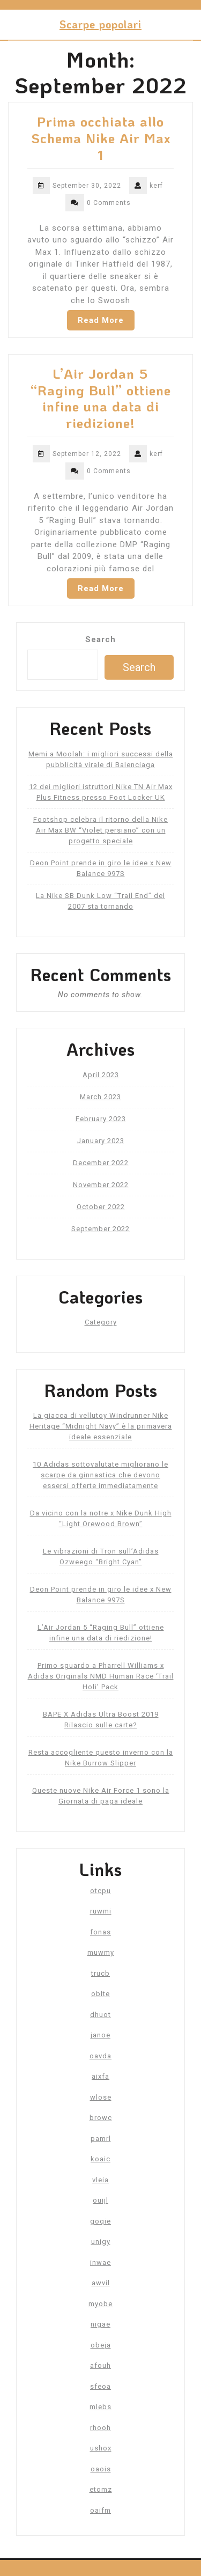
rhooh (100, 2428)
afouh (100, 2365)
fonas (100, 1932)
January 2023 (100, 1141)
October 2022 (101, 1207)
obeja (101, 2345)
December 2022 (101, 1163)
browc (101, 2118)
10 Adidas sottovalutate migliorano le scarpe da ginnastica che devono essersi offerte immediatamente (100, 1475)
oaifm (100, 2510)
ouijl (100, 2200)
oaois (101, 2469)
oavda (100, 2056)
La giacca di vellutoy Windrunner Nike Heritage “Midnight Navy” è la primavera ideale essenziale (100, 1426)
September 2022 (100, 1229)
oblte (100, 1994)
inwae (100, 2262)
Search (100, 639)
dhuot (100, 2015)
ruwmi (100, 1911)
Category (101, 1322)
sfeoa (100, 2386)
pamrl (101, 2139)
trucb (100, 1973)
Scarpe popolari (100, 24)
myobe (100, 2304)
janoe (100, 2035)
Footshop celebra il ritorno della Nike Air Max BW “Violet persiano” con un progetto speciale (100, 830)
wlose (100, 2097)
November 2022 (101, 1185)
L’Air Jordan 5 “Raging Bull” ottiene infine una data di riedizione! (101, 398)
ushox (100, 2448)
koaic (100, 2159)
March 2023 (100, 1097)
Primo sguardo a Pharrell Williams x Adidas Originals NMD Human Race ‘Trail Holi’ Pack (101, 1676)
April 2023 (101, 1075)
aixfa (100, 2076)
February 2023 (101, 1119)
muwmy (100, 1952)
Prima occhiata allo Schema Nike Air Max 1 (100, 138)
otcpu (100, 1891)
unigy (100, 2242)
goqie (100, 2221)
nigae (100, 2324)
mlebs (100, 2407)
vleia (100, 2180)
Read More (101, 320)
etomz (101, 2489)
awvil (101, 2283)
